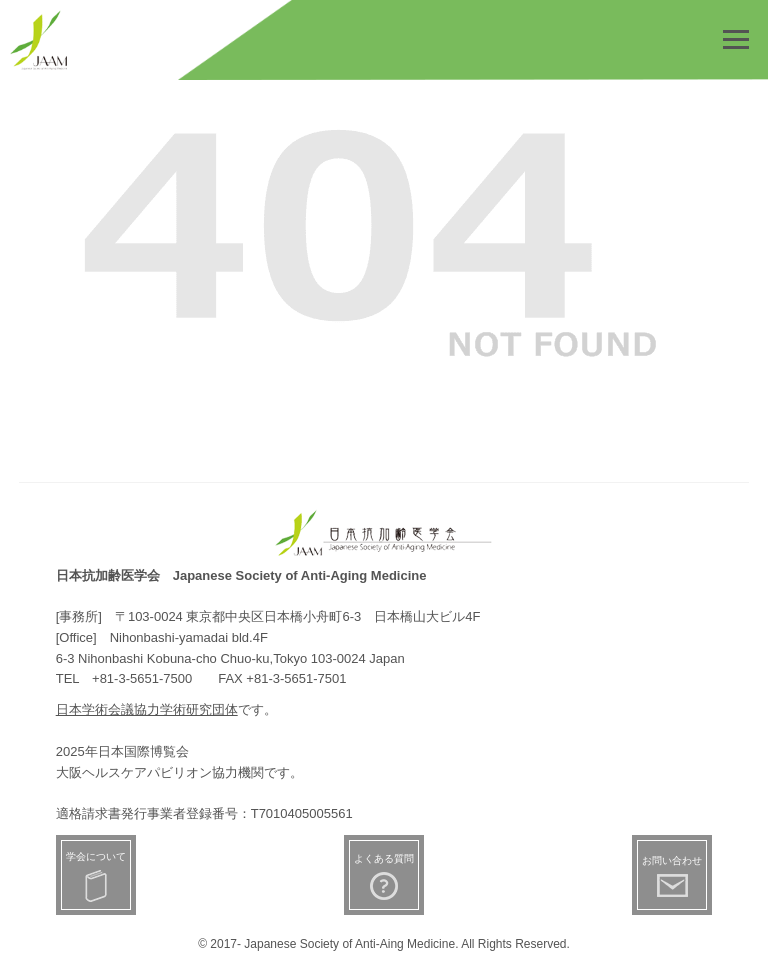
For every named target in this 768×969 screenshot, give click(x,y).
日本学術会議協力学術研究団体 (147, 709)
